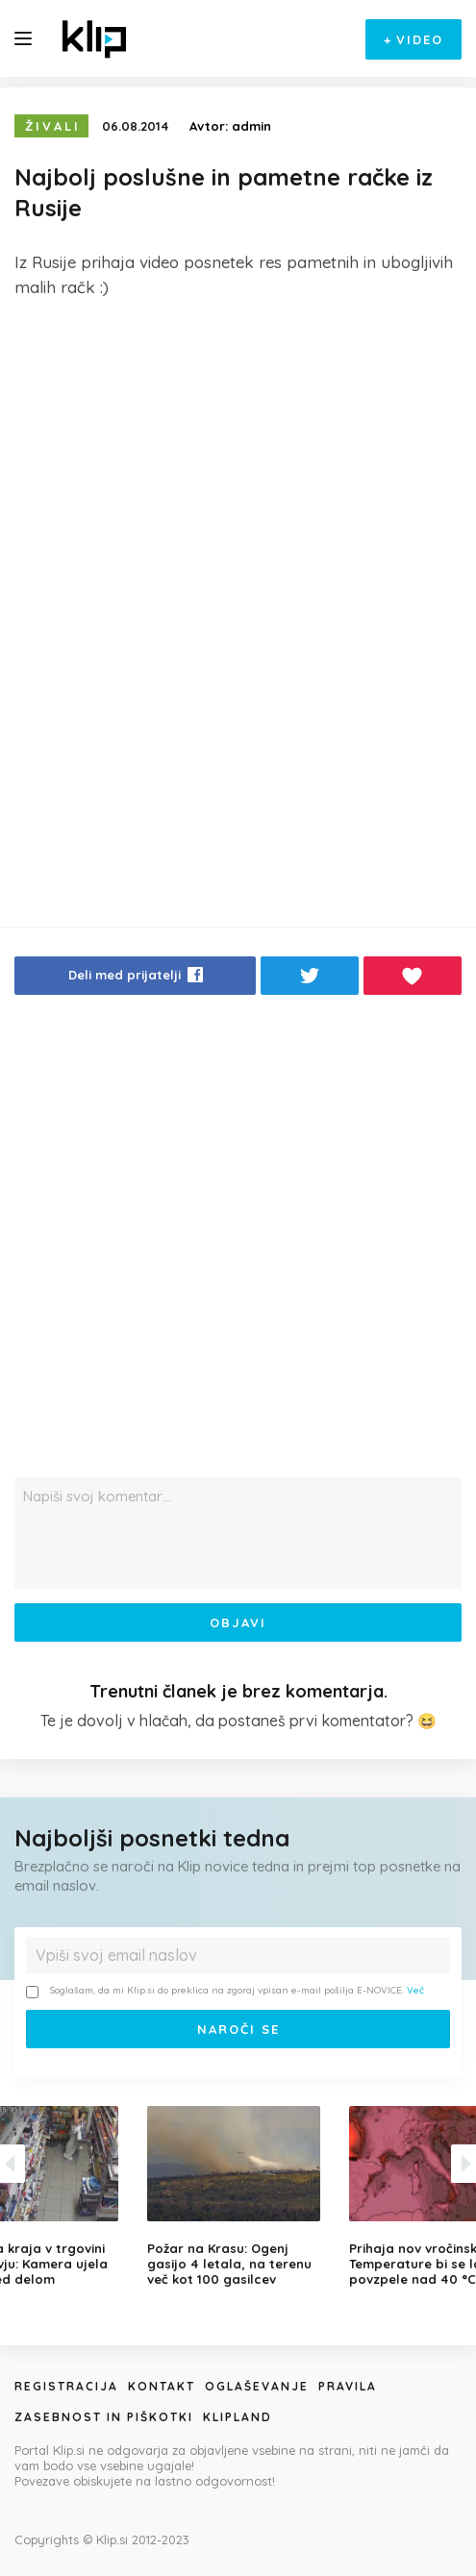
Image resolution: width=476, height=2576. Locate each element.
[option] (238, 2196)
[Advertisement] (238, 458)
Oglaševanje (257, 2386)
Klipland (237, 2417)
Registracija (66, 2386)
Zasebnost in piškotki (103, 2417)
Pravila (347, 2386)
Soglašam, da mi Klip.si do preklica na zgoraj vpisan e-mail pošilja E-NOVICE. (225, 1991)
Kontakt (161, 2386)
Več (415, 1990)
